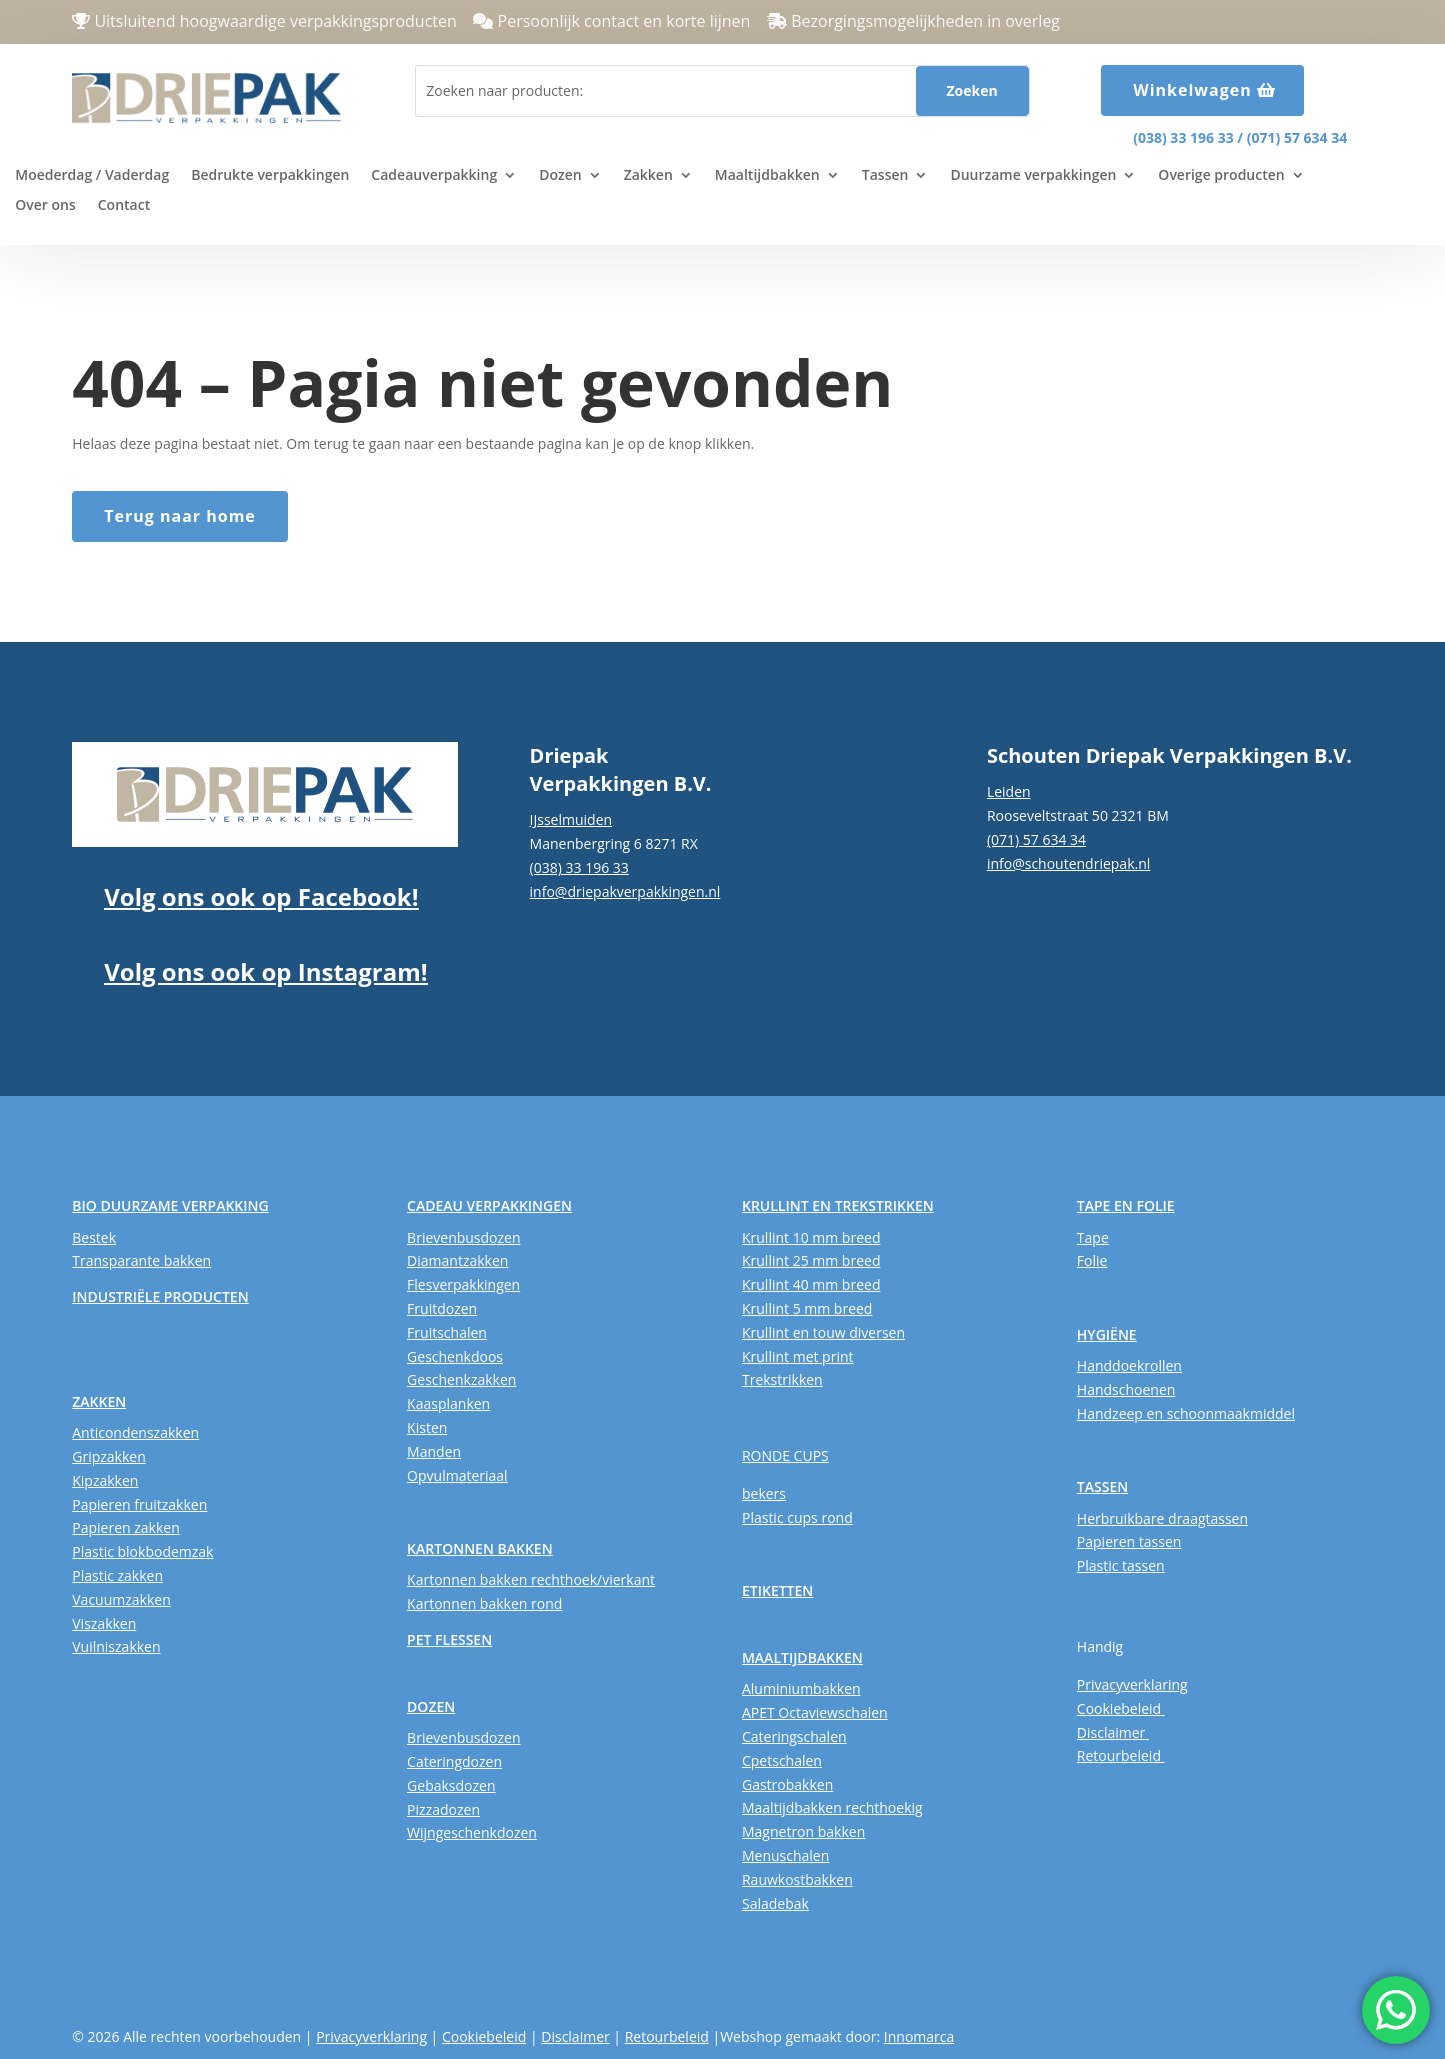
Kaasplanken (448, 1403)
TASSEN (1102, 1486)
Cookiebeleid (1121, 1708)
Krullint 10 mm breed (811, 1237)
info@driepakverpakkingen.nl (625, 891)
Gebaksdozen (451, 1785)
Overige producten (1221, 176)
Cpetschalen (782, 1760)
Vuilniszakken (116, 1646)
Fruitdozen (442, 1308)
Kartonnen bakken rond (484, 1603)
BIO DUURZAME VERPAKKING (170, 1205)
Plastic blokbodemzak (142, 1551)
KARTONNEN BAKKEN (480, 1548)
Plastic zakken (117, 1575)
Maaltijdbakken (767, 176)
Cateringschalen (794, 1736)
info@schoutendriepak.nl (1068, 863)
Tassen (885, 176)
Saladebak (775, 1903)
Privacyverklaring (1132, 1684)
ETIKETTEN (777, 1590)
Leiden (1009, 791)
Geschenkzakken (461, 1379)
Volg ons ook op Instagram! (265, 971)
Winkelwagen (1192, 90)
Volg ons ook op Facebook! (261, 896)
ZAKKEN (99, 1401)
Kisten (427, 1427)
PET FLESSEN (449, 1639)
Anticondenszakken (135, 1432)
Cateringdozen (454, 1761)
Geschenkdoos (455, 1356)
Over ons (45, 206)
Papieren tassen (1129, 1541)
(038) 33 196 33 (1183, 137)
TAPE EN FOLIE (1126, 1205)
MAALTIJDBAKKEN (802, 1657)
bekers (764, 1493)
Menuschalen (785, 1855)
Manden (434, 1451)
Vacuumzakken (121, 1599)
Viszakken (104, 1623)
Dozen (560, 176)
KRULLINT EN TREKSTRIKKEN (838, 1205)
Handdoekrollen (1129, 1365)
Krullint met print (798, 1356)
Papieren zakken (125, 1527)
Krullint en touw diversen (823, 1332)
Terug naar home (180, 516)
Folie (1092, 1260)
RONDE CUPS (785, 1455)
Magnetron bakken (803, 1831)
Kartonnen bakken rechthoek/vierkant (531, 1579)
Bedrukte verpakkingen (270, 176)
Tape (1093, 1237)
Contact (124, 206)
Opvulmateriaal (457, 1475)
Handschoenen (1126, 1389)
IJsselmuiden (571, 819)
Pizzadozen (443, 1809)
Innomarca (919, 2036)
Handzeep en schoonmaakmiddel (1186, 1413)
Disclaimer (1113, 1732)
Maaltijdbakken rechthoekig (832, 1807)
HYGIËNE (1107, 1334)
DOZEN (431, 1706)
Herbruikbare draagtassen (1162, 1518)
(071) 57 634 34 (1297, 137)
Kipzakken (105, 1480)
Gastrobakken (787, 1784)
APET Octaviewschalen (815, 1712)
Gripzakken (109, 1456)
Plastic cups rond (797, 1517)
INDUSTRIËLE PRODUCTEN (160, 1296)
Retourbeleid (1121, 1755)
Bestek (94, 1237)
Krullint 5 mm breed (807, 1308)
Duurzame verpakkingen (1033, 176)
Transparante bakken (141, 1260)
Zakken (648, 176)
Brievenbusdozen (463, 1237)
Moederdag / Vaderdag (92, 176)
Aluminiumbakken (801, 1688)
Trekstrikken (782, 1379)
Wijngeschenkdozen (472, 1832)
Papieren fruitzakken (139, 1504)
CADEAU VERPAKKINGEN (489, 1205)
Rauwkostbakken (797, 1879)
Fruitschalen (447, 1332)
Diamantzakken (457, 1260)
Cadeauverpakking (434, 176)
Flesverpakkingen (463, 1284)
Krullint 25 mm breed (811, 1260)
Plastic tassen (1121, 1565)
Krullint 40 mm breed (811, 1284)
